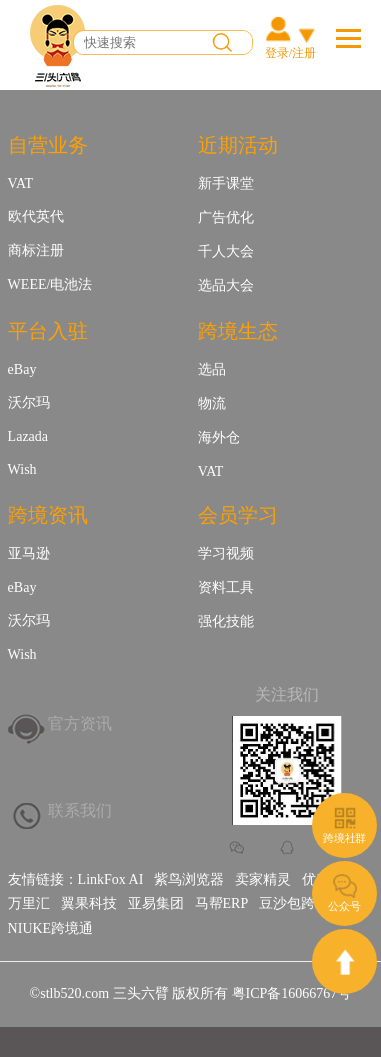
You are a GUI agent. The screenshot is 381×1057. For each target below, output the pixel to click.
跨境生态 (238, 331)
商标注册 (36, 250)
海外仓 (219, 437)
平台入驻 (48, 331)
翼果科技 (89, 903)
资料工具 (226, 587)
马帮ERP (222, 903)
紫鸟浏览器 (189, 879)
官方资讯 (80, 723)
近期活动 (238, 145)
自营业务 (48, 145)
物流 (212, 403)
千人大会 (226, 251)
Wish (22, 469)
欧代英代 (36, 216)
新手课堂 (226, 183)
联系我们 (80, 810)
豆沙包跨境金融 (308, 903)
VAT (20, 183)
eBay (22, 369)
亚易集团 (156, 903)
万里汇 (29, 903)
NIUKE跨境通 (51, 928)
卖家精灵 (263, 879)
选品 (212, 369)
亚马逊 (29, 553)
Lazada (28, 436)
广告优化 (226, 217)
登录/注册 (290, 53)
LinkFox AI (111, 879)
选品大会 (226, 285)
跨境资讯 (48, 515)
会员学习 (238, 515)
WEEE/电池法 (50, 284)
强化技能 (226, 621)
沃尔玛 (29, 402)
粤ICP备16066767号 (292, 993)
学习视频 (226, 553)
